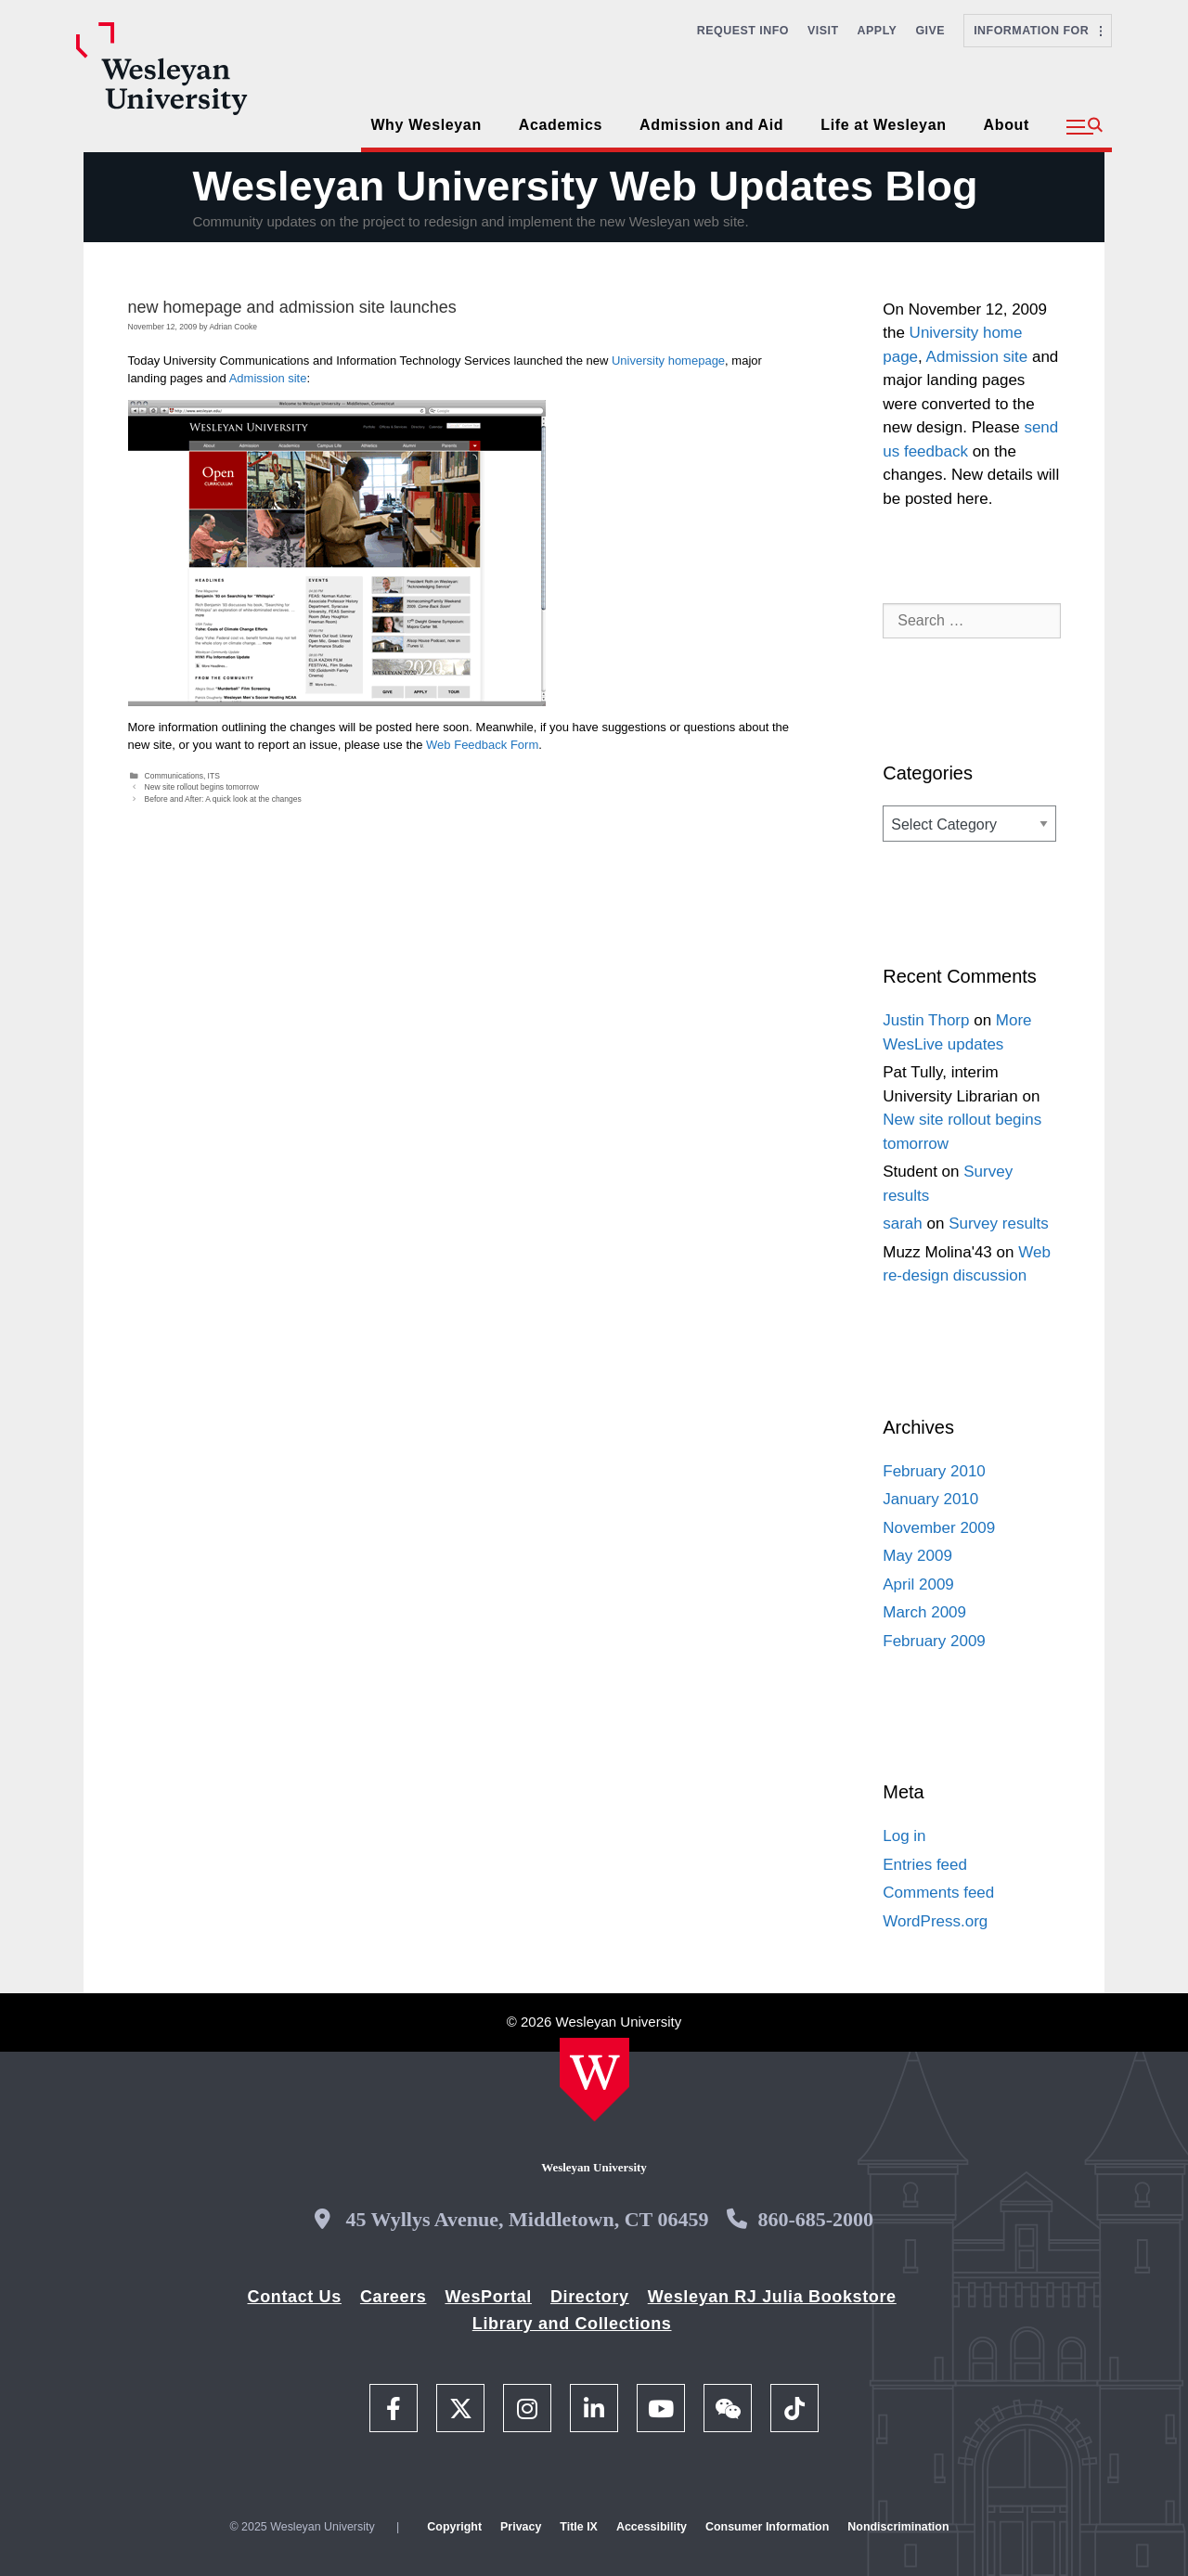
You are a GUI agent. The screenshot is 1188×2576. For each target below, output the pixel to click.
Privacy (520, 2526)
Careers (393, 2296)
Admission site (268, 378)
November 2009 (939, 1528)
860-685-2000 (815, 2219)
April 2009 (918, 1584)
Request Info (743, 30)
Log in (904, 1836)
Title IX (579, 2526)
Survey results (999, 1223)
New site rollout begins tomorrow (202, 787)
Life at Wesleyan (883, 125)
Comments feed (938, 1892)
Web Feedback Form (482, 745)
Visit (823, 30)
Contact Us (295, 2296)
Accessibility (651, 2526)
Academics (560, 125)
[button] (1084, 127)
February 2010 (934, 1471)
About (1006, 125)
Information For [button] (1038, 30)
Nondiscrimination (898, 2526)
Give (930, 30)
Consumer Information (767, 2526)
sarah (903, 1223)
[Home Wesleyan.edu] (594, 2079)
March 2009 (924, 1612)
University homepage (668, 360)
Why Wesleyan (425, 125)
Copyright (454, 2526)
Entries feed (925, 1865)
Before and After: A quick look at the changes (223, 799)
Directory (589, 2296)
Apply (877, 30)
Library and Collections (572, 2323)
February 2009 (934, 1641)
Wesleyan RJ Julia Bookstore (772, 2296)
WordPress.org (935, 1921)
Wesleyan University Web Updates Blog (584, 186)
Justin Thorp (926, 1020)
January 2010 (930, 1499)
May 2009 (917, 1556)
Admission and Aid (711, 125)
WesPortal (488, 2296)
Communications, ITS (182, 775)
